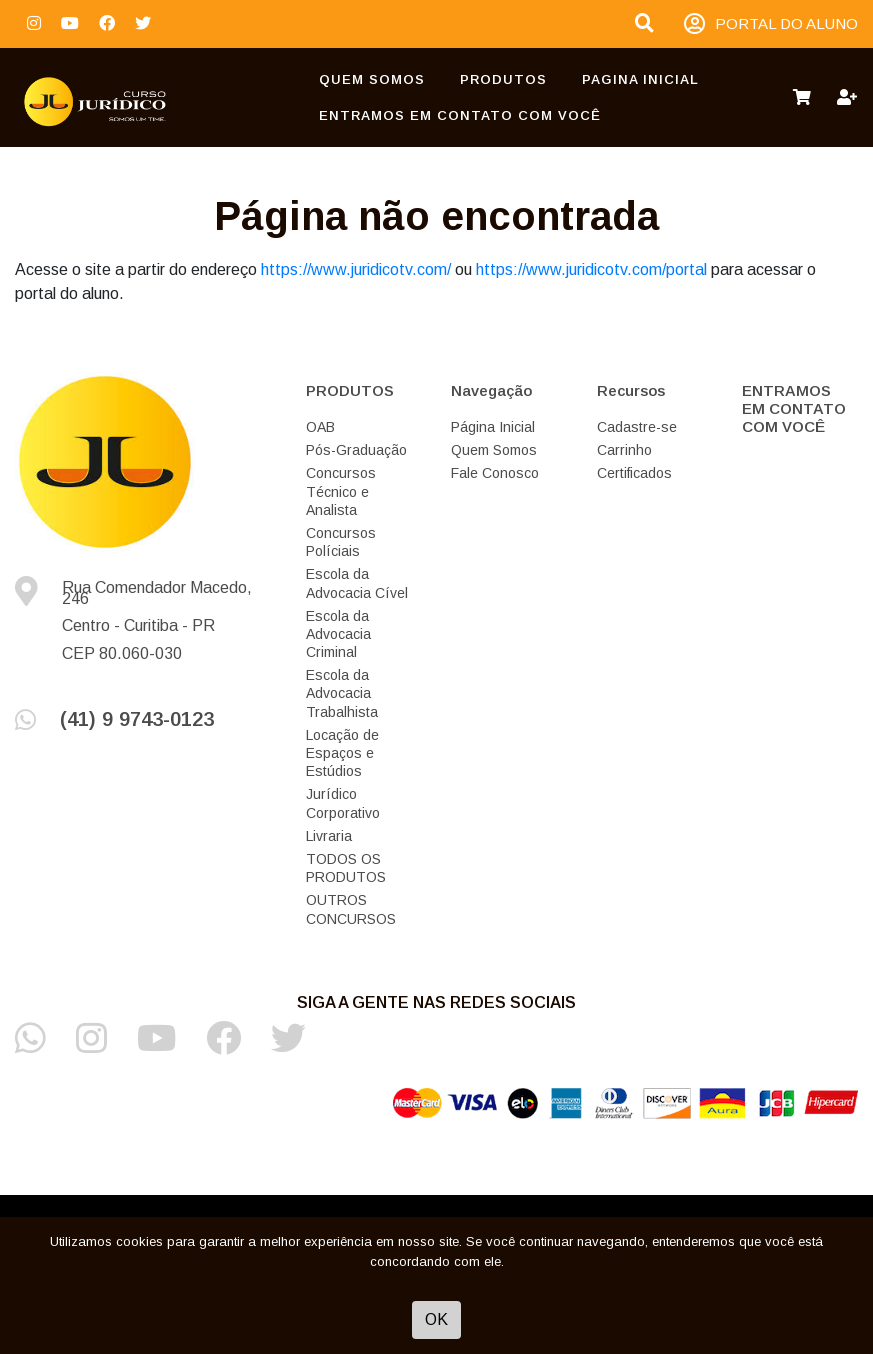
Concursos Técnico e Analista (341, 491)
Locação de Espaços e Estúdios (342, 753)
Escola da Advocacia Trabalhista (342, 693)
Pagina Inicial (640, 79)
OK (436, 1319)
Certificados (634, 473)
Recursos (631, 390)
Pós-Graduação (356, 450)
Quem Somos (372, 79)
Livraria (329, 836)
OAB (320, 427)
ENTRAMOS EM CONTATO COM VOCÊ (460, 115)
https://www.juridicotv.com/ (356, 269)
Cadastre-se (637, 427)
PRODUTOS (503, 79)
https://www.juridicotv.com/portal (591, 269)
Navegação (491, 390)
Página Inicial (493, 427)
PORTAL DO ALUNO (771, 24)
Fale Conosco (495, 473)
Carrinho (624, 450)
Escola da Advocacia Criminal (338, 634)
